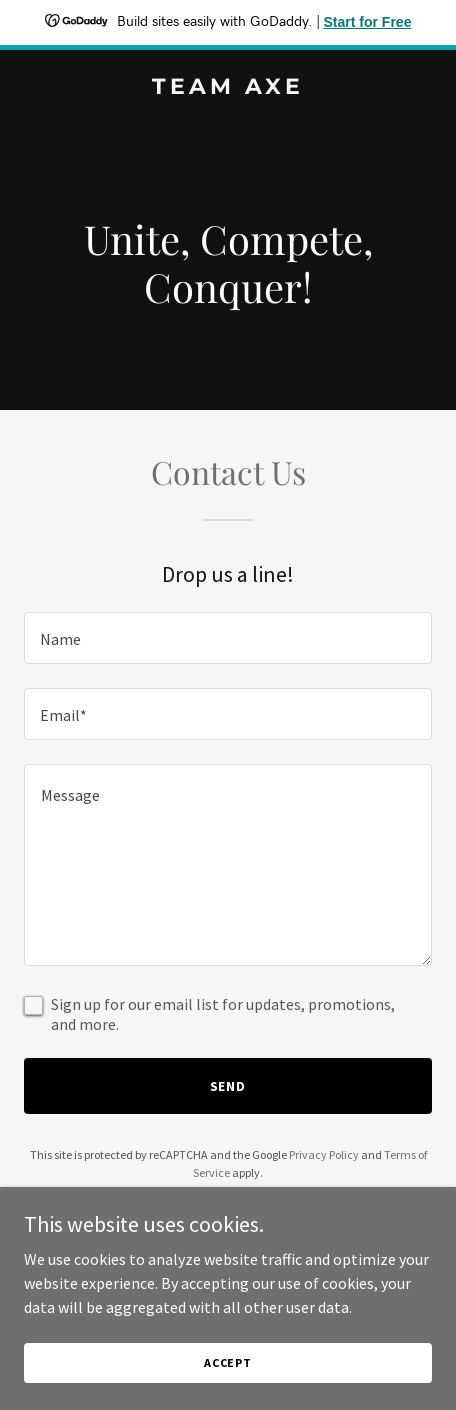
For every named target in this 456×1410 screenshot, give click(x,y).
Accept (228, 1362)
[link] (228, 88)
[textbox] (228, 638)
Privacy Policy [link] (324, 1154)
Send (228, 1086)
